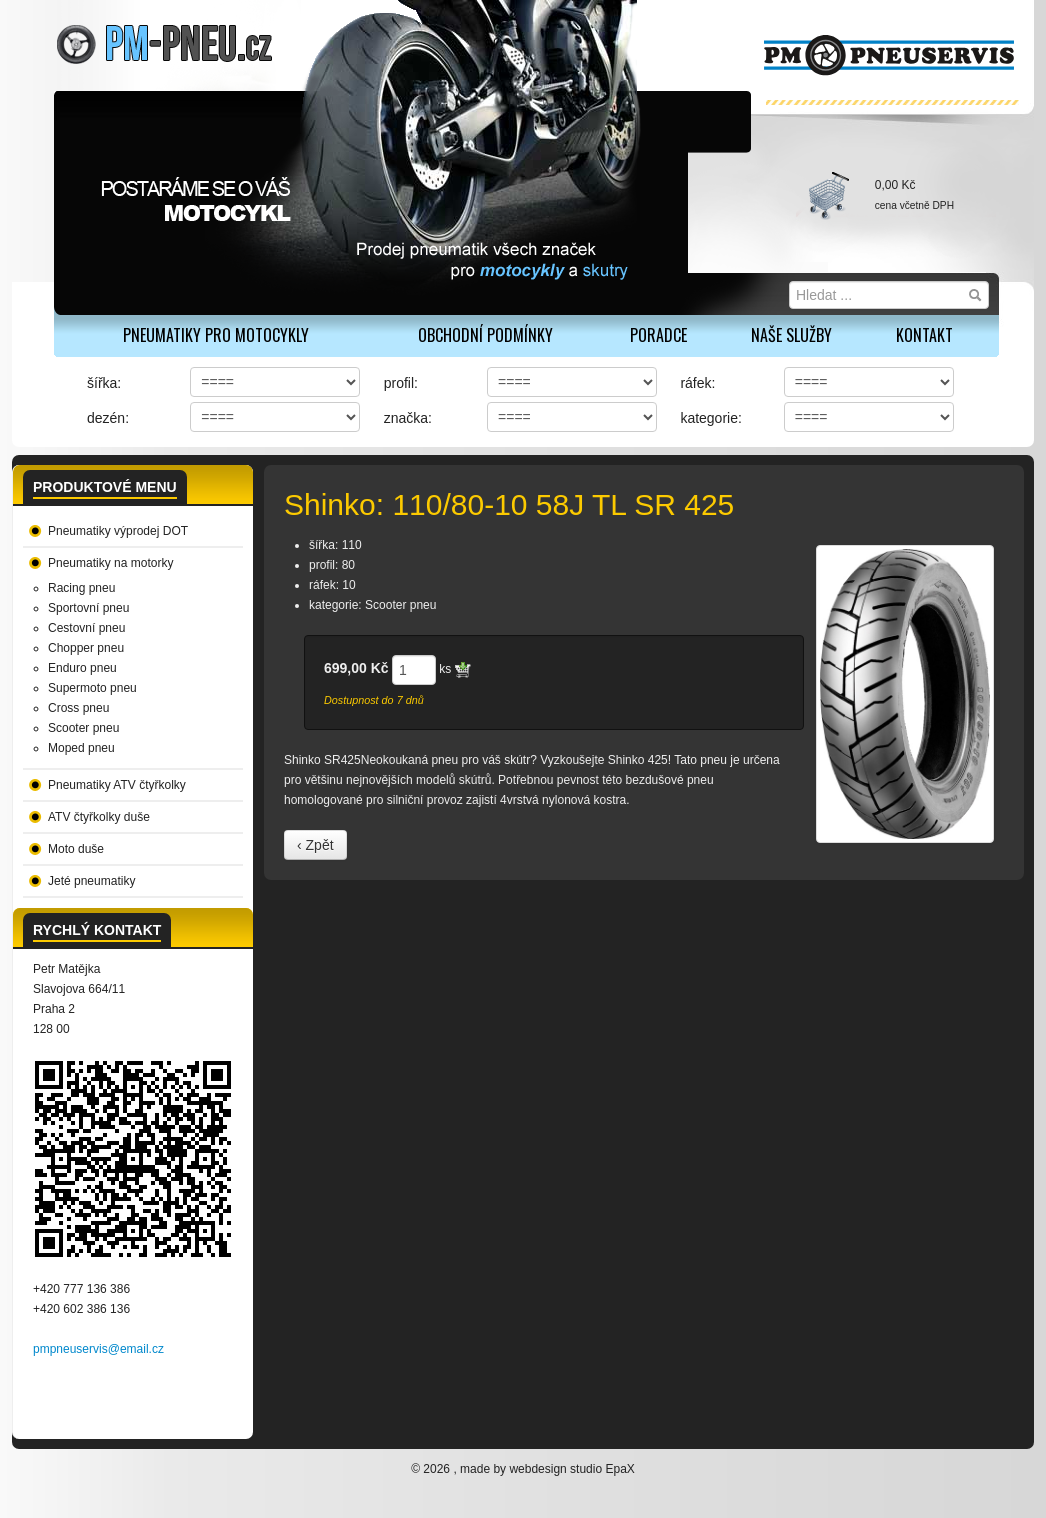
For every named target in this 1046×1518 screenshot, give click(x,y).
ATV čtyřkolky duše (99, 817)
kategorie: (710, 418)
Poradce (658, 335)
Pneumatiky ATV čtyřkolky (117, 785)
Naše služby (791, 335)
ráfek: (697, 383)
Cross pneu (78, 708)
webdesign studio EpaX (571, 1469)
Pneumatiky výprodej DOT (118, 531)
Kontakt (924, 335)
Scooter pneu (83, 728)
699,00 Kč (356, 668)
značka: (408, 418)
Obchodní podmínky (485, 335)
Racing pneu (81, 588)
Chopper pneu (86, 648)
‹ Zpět (315, 845)
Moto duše (76, 849)
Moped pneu (81, 748)
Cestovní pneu (86, 628)
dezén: (108, 418)
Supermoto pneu (92, 688)
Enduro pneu (82, 668)
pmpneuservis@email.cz (98, 1349)
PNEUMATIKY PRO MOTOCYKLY (216, 335)
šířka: (104, 383)
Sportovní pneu (88, 608)
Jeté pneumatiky (91, 881)
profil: (401, 383)
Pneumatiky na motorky (110, 563)
